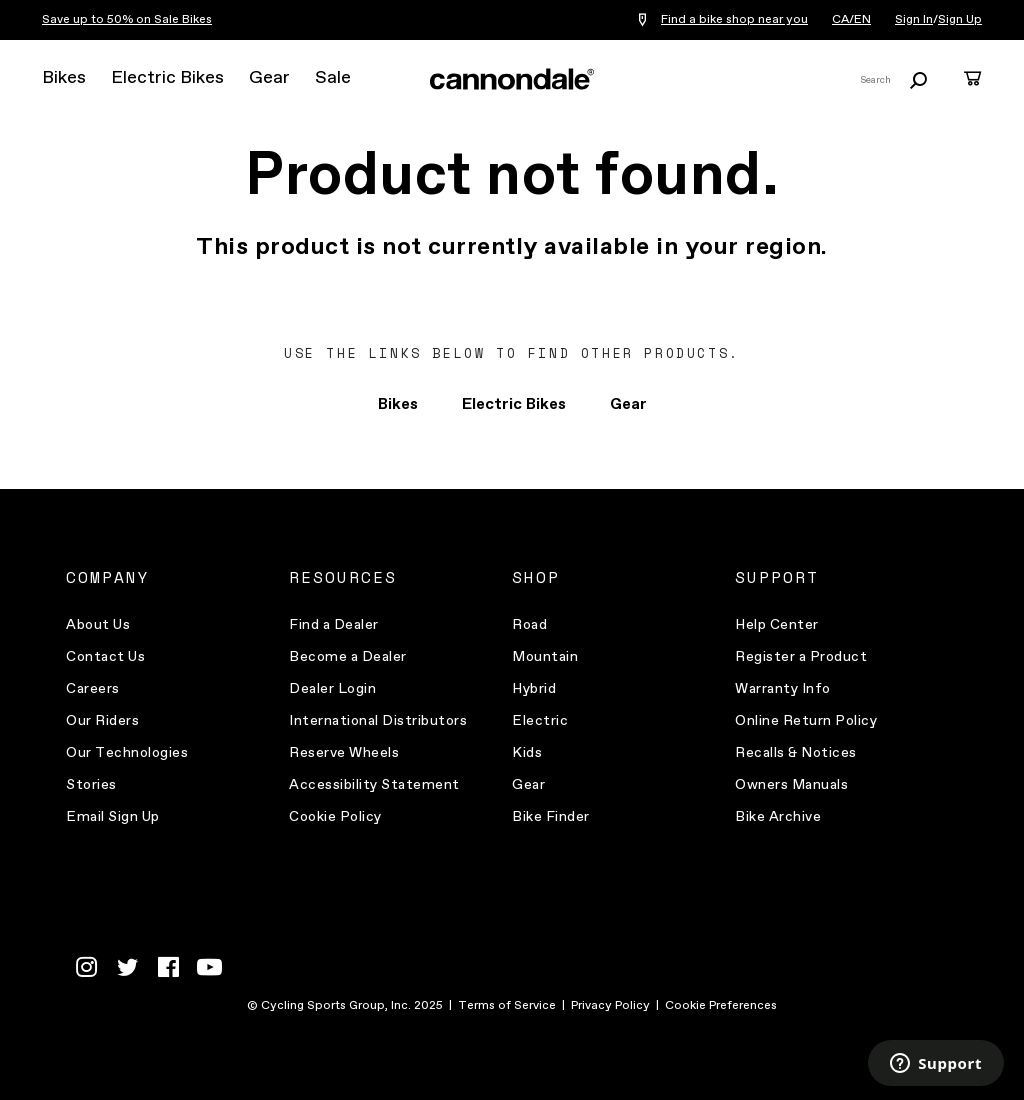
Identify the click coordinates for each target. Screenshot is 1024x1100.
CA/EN (851, 20)
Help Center (777, 625)
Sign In (914, 20)
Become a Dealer (348, 657)
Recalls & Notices (796, 753)
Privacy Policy (610, 1006)
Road (529, 625)
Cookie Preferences (721, 1006)
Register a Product (801, 657)
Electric (540, 721)
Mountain (545, 657)
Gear (269, 78)
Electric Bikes (167, 78)
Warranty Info (783, 689)
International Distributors (378, 721)
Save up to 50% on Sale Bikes (127, 20)
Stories (91, 785)
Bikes (64, 78)
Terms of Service (507, 1006)
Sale (333, 78)
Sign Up (960, 20)
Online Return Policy (806, 721)
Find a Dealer (334, 625)
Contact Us (105, 657)
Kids (527, 753)
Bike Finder (551, 817)
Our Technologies (127, 753)
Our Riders (102, 721)
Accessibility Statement (374, 785)
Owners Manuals (791, 785)
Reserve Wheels (344, 753)
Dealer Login (332, 689)
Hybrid (534, 689)
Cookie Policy (335, 817)
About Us (98, 625)
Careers (93, 689)
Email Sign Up (113, 817)
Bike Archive (778, 817)
